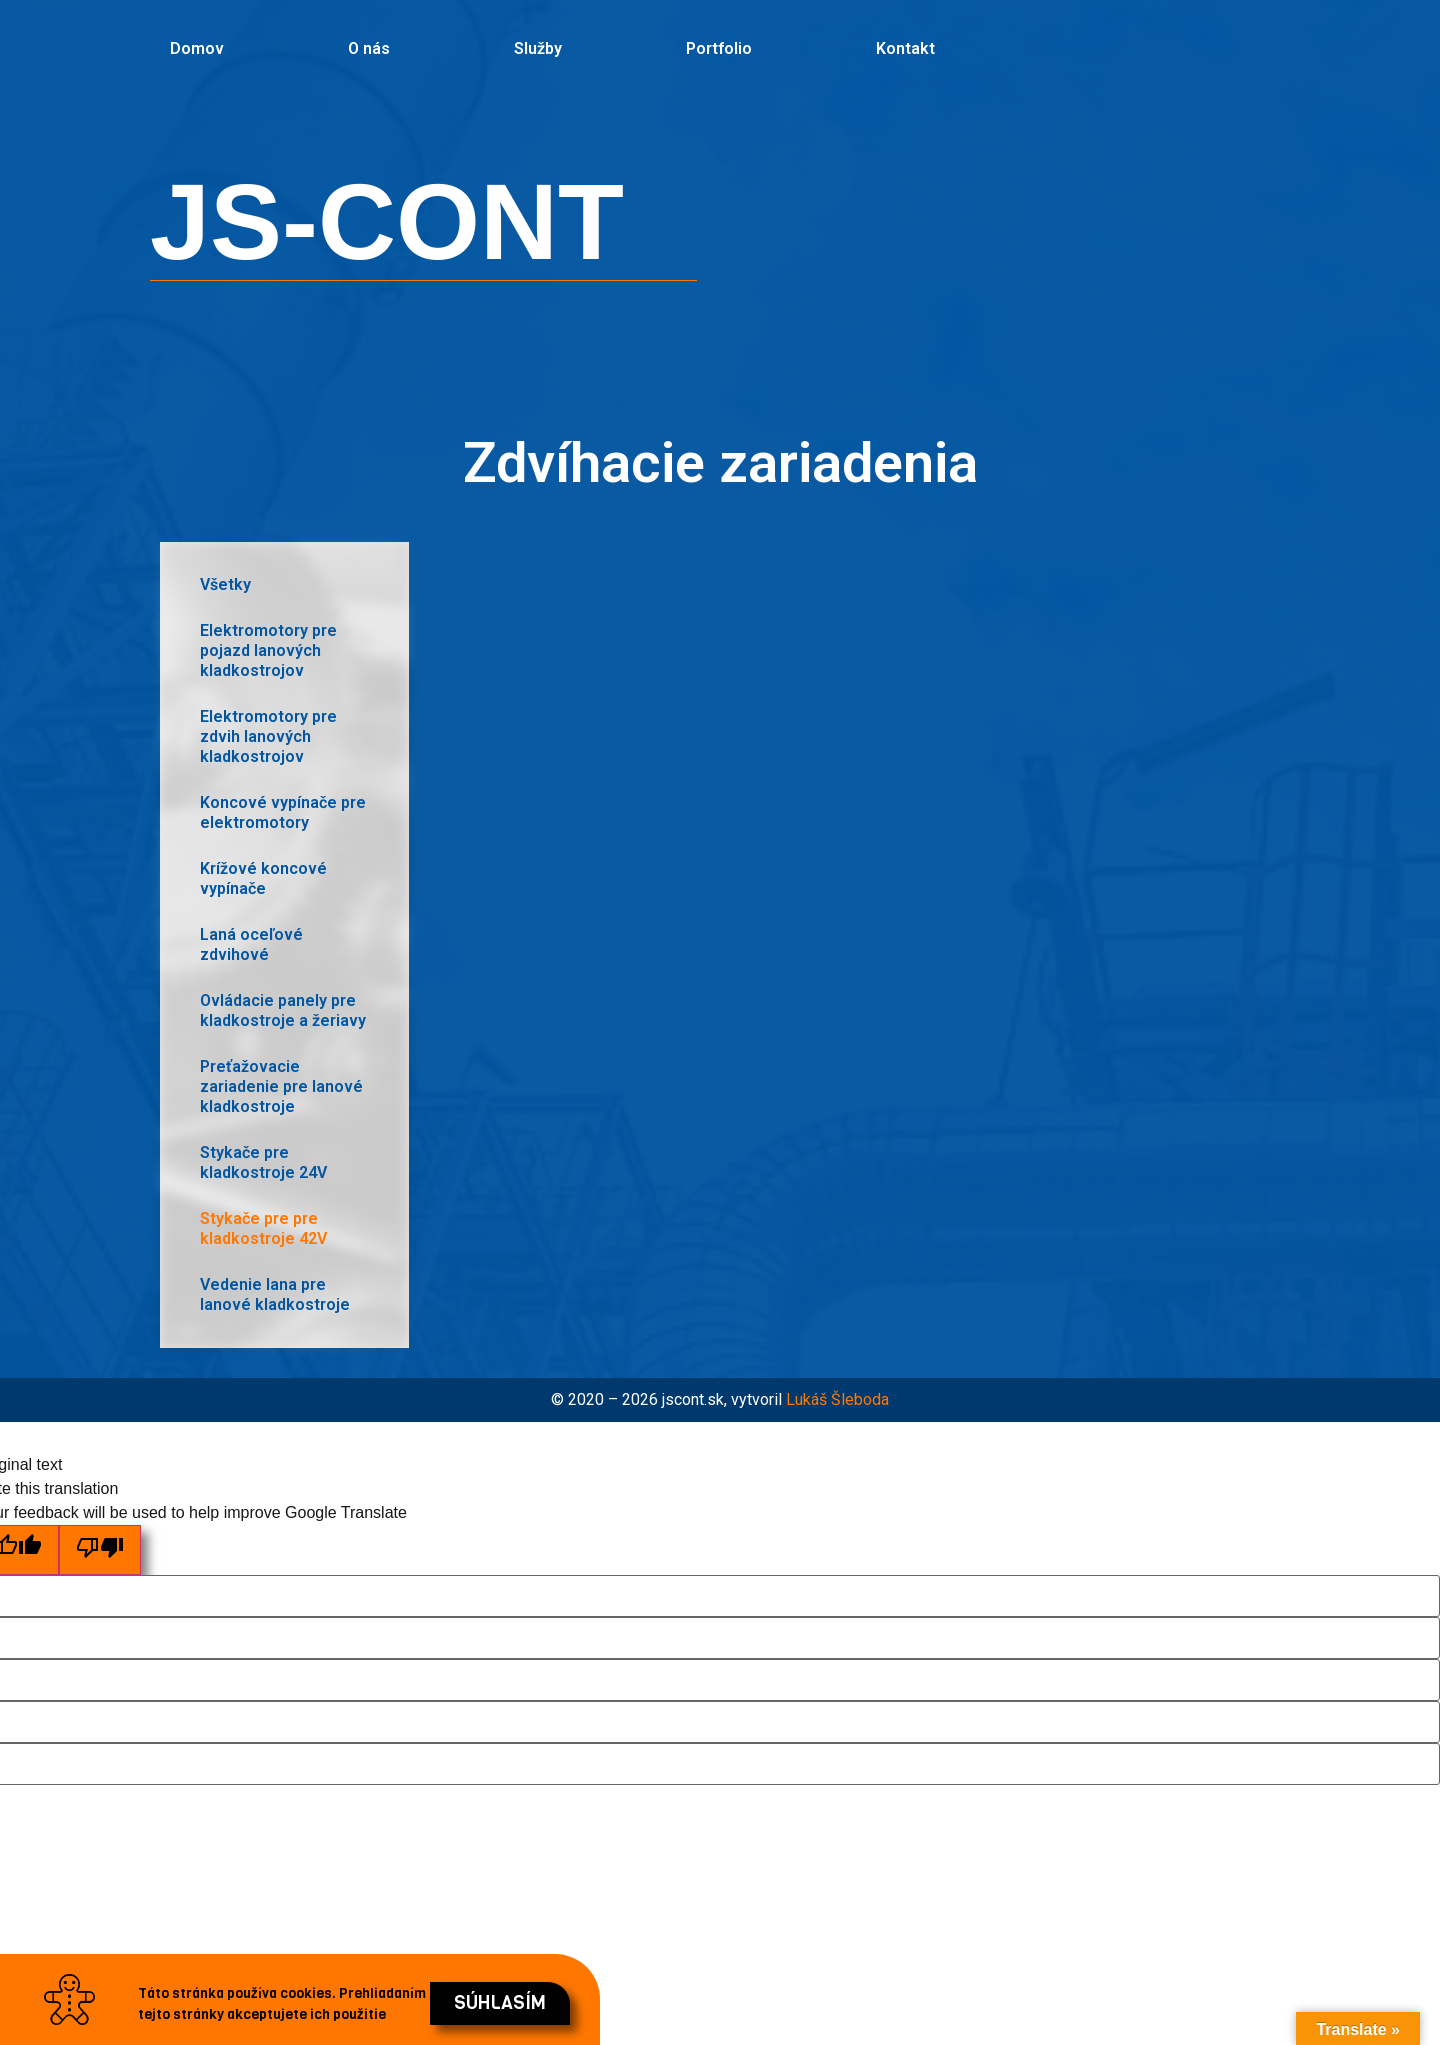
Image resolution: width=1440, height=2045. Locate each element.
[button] (500, 2003)
